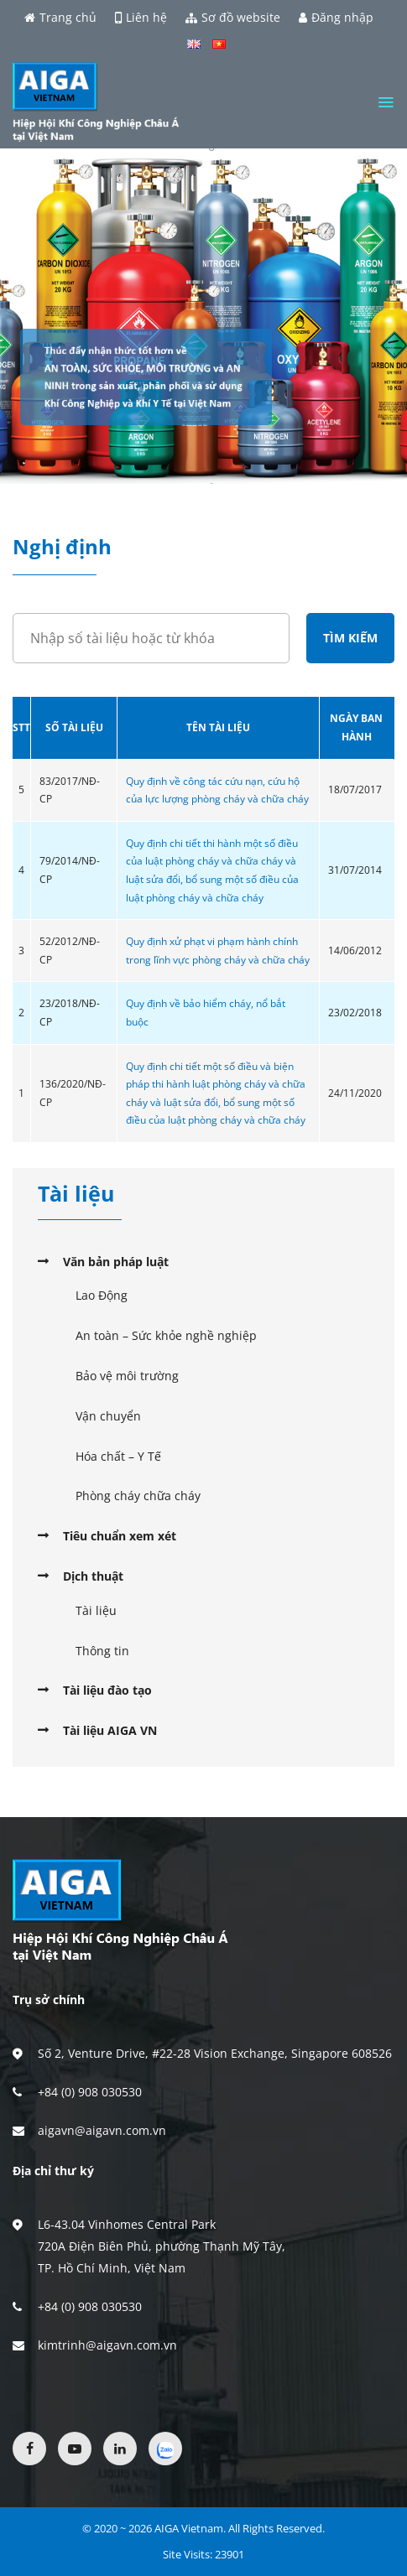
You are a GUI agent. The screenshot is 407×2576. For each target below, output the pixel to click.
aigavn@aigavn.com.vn (102, 2130)
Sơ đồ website (232, 17)
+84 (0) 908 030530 (90, 2092)
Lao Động (102, 1295)
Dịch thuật (93, 1576)
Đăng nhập (336, 17)
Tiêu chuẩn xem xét (119, 1536)
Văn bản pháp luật (116, 1262)
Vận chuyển (108, 1416)
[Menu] (385, 102)
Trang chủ (60, 17)
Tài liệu (96, 1610)
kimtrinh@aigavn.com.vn (107, 2345)
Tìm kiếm (350, 638)
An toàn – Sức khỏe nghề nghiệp (166, 1335)
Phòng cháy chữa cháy (138, 1496)
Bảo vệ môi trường (127, 1376)
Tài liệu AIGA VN (110, 1730)
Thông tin (102, 1651)
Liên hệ (141, 17)
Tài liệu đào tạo (107, 1690)
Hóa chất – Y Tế (118, 1456)
